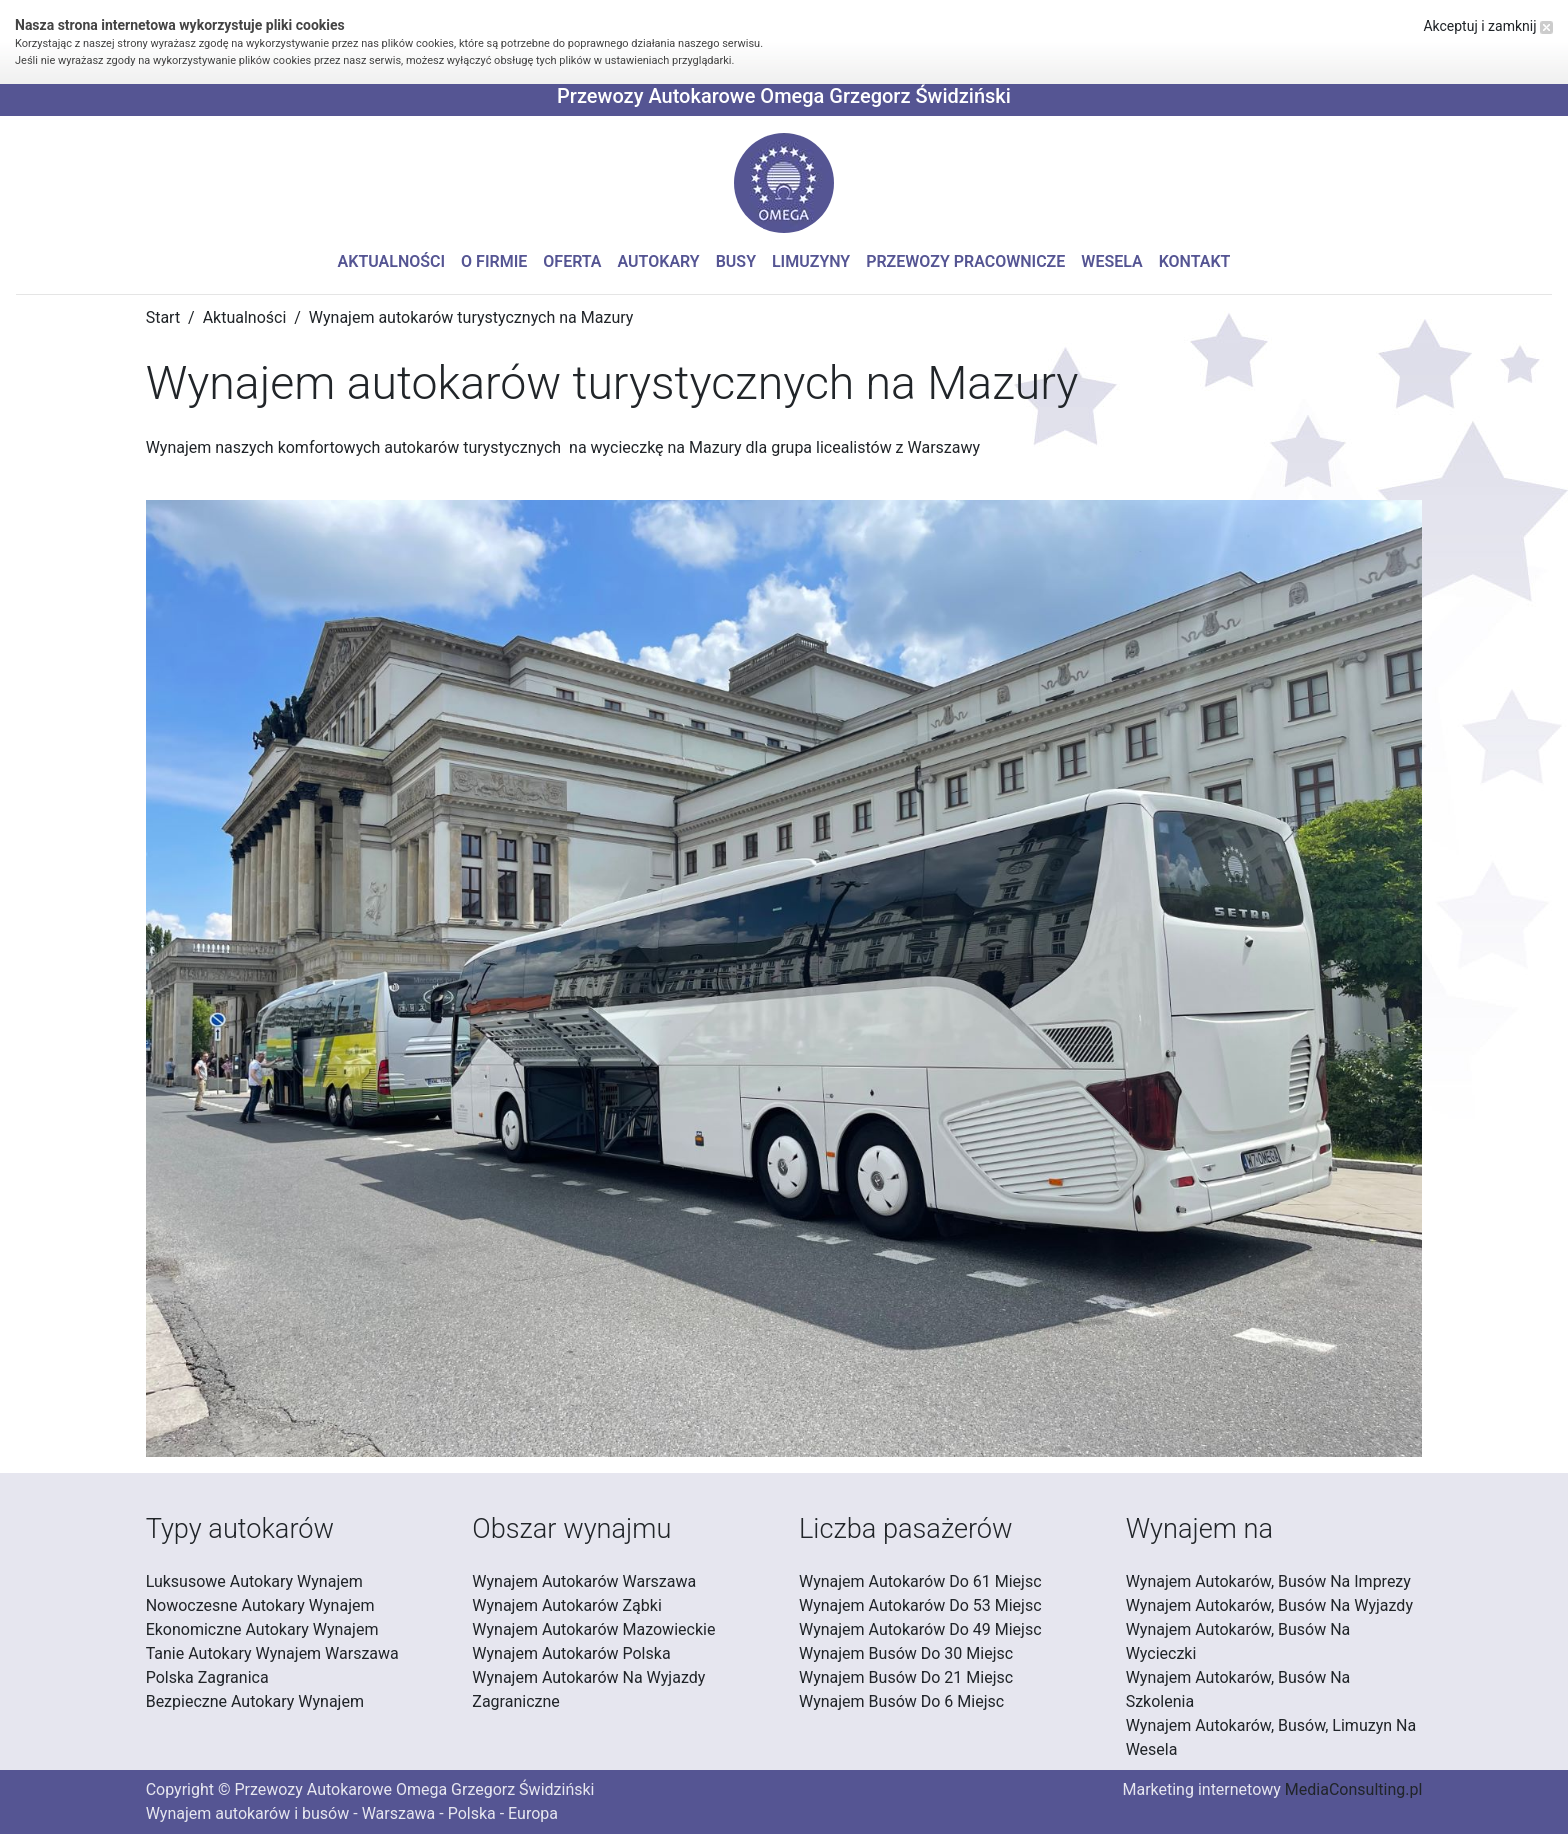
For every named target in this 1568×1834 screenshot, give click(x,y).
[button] (784, 183)
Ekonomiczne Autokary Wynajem (262, 1629)
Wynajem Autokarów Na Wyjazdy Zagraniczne (588, 1689)
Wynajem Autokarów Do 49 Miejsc (920, 1629)
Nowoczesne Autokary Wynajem (260, 1605)
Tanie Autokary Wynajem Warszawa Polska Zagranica (272, 1665)
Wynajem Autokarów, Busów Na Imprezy (1268, 1581)
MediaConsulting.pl (1353, 1789)
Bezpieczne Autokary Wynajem (255, 1701)
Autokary (659, 261)
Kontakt (1195, 261)
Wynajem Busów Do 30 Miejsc (906, 1653)
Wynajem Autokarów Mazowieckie (593, 1629)
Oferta (572, 261)
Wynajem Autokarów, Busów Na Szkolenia (1238, 1689)
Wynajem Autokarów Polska (571, 1653)
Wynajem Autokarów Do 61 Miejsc (920, 1581)
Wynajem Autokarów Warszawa (584, 1581)
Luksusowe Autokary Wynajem (254, 1581)
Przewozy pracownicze (965, 261)
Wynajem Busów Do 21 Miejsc (906, 1677)
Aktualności (392, 261)
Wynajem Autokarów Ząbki (566, 1605)
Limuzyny (811, 261)
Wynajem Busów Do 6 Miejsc (901, 1701)
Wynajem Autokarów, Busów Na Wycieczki (1238, 1641)
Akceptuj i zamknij (1488, 26)
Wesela (1111, 261)
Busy (736, 261)
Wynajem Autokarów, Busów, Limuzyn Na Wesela (1271, 1737)
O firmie (494, 261)
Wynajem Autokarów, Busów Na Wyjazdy (1269, 1605)
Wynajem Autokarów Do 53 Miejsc (920, 1605)
